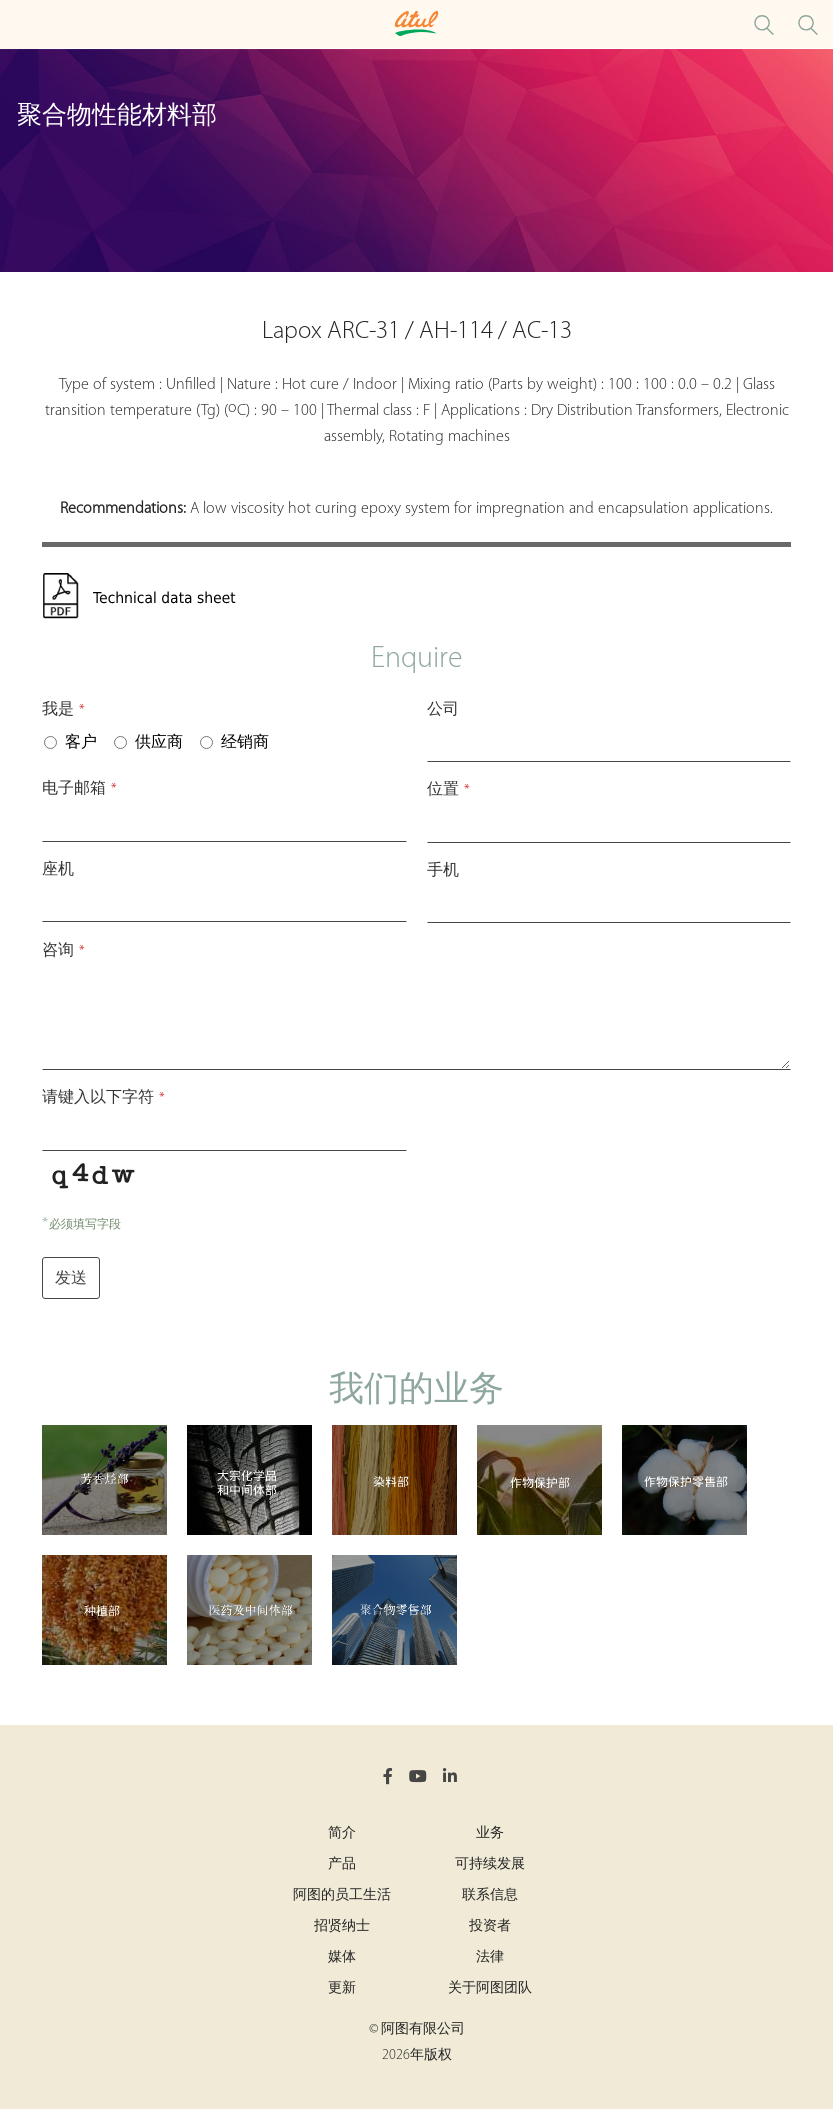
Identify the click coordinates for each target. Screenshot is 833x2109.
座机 (58, 870)
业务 (490, 1833)
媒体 (342, 1957)
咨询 (63, 951)
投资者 (490, 1926)
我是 (63, 710)
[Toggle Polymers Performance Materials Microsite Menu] (20, 24)
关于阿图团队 (490, 1988)
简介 (342, 1833)
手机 (443, 871)
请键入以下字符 (103, 1098)
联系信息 (490, 1895)
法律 (490, 1957)
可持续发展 (490, 1864)
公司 (443, 710)
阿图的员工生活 (342, 1895)
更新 (342, 1988)
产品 (342, 1864)
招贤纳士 (342, 1926)
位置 (448, 790)
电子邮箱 (79, 789)
